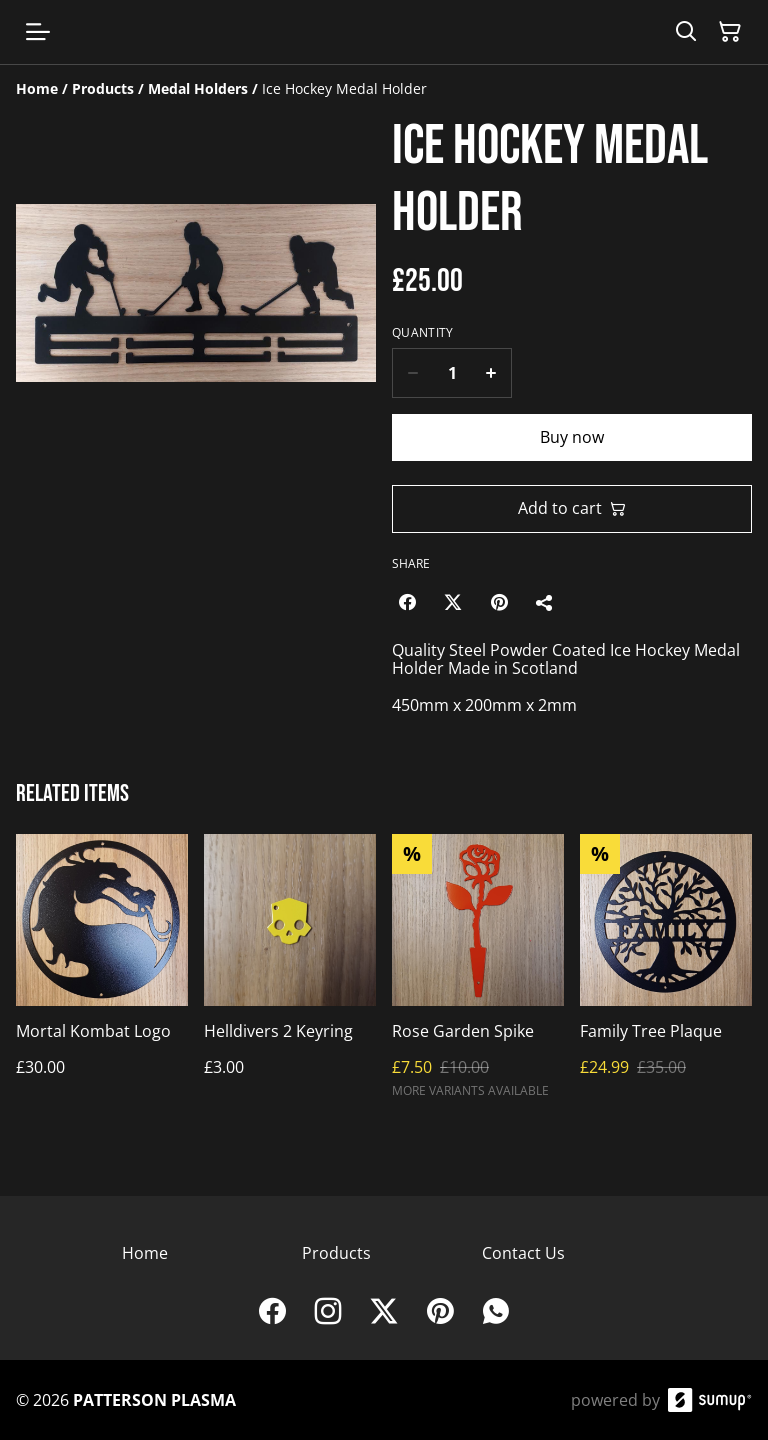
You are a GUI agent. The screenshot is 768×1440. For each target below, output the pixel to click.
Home (145, 1253)
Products (336, 1253)
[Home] (37, 88)
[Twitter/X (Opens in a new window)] (453, 602)
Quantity (422, 333)
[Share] (545, 602)
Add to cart (572, 508)
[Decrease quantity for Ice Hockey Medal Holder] (412, 373)
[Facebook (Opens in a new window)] (407, 602)
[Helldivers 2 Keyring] (290, 974)
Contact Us (523, 1253)
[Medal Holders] (198, 88)
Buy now (572, 437)
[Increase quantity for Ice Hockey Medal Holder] (491, 373)
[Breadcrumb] (384, 89)
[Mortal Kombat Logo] (102, 974)
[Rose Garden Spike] (478, 974)
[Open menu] (38, 32)
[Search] (686, 32)
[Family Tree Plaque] (666, 974)
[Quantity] (452, 373)
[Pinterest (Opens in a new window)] (499, 602)
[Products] (103, 88)
